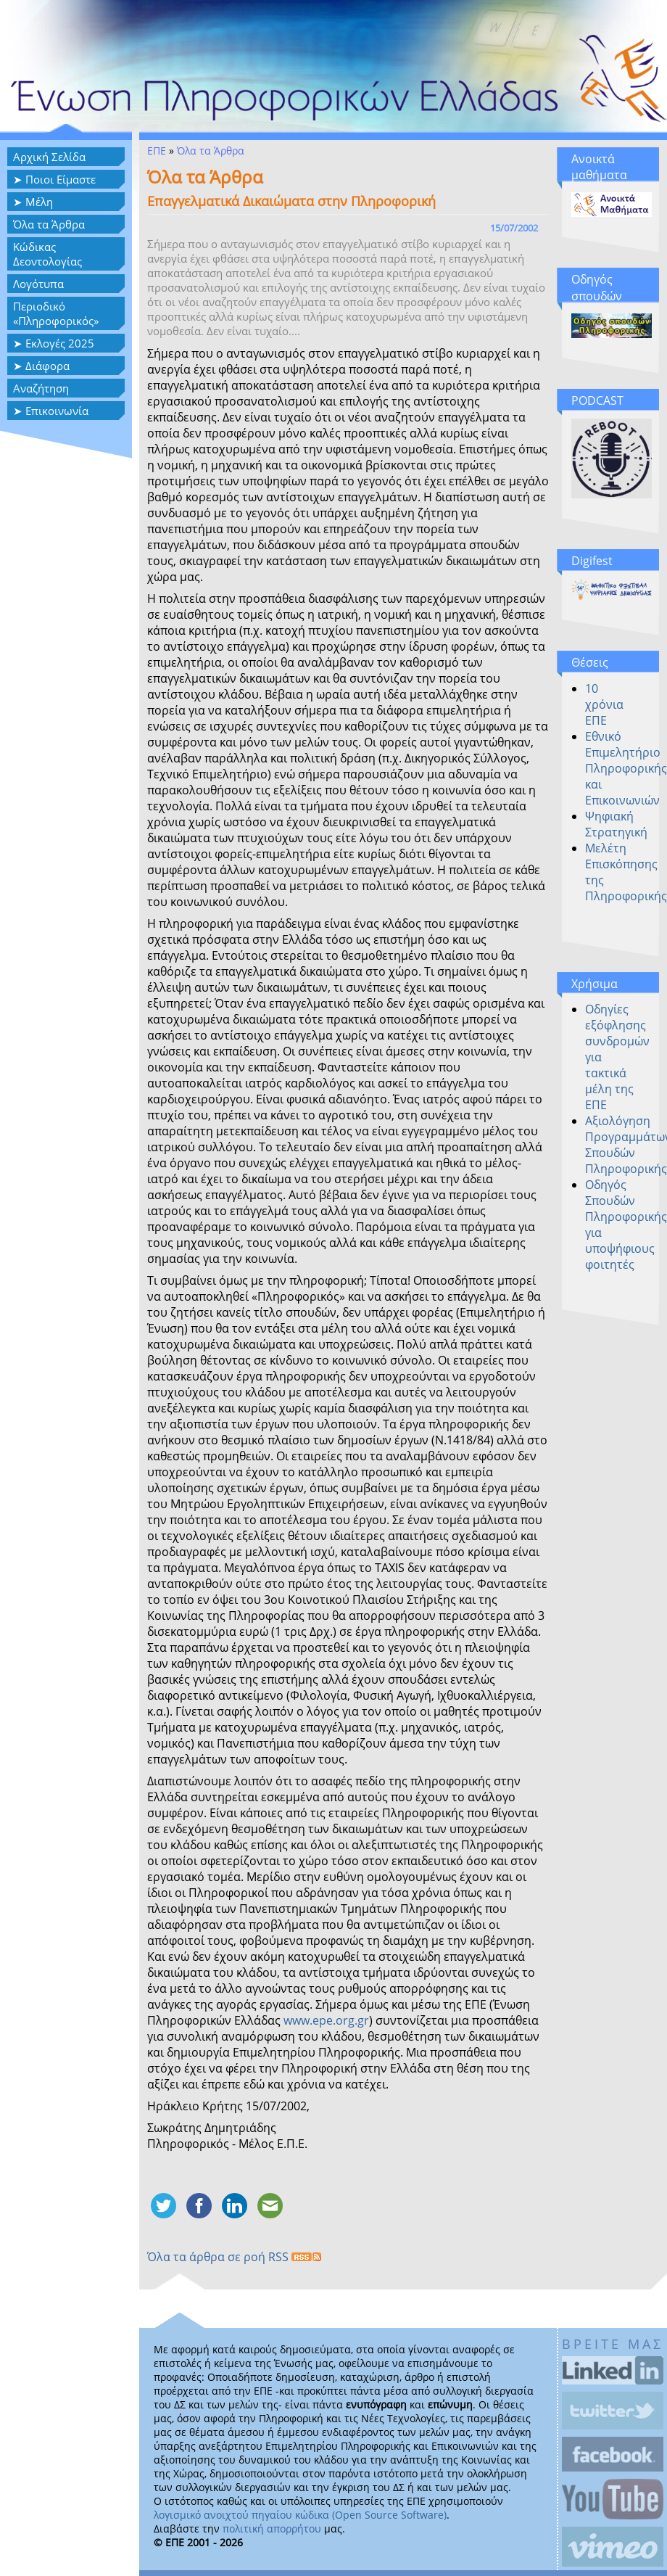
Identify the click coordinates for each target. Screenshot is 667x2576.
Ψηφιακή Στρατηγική (616, 824)
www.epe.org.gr (326, 2020)
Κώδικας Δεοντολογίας (47, 253)
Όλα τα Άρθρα (49, 224)
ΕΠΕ (156, 150)
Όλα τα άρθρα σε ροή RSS (234, 2257)
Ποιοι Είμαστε (60, 179)
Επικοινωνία (56, 410)
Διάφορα (47, 365)
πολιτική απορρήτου (272, 2528)
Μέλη (39, 201)
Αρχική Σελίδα (49, 156)
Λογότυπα (38, 283)
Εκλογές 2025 (59, 343)
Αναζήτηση (41, 388)
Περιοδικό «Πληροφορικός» (56, 313)
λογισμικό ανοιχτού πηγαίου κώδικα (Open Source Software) (300, 2515)
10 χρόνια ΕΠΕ (604, 704)
